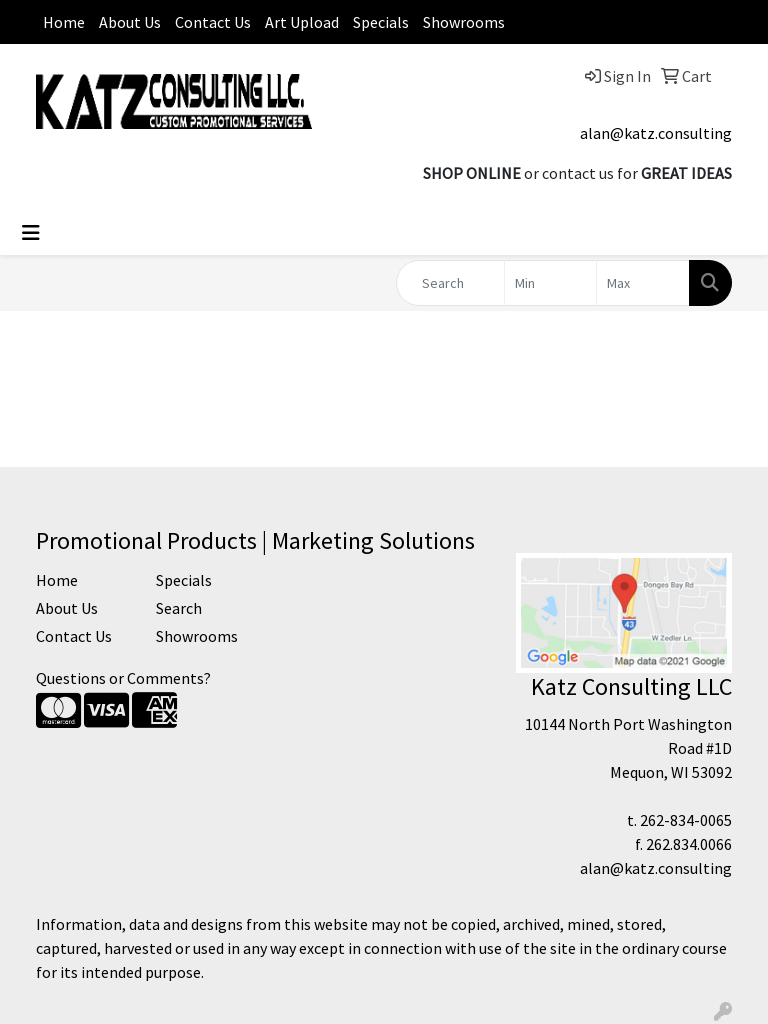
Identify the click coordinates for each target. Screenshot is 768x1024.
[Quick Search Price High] (643, 283)
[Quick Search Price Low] (551, 283)
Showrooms (464, 22)
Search (179, 608)
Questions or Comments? (123, 678)
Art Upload (302, 22)
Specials (381, 22)
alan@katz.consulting (656, 133)
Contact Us (213, 22)
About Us (130, 22)
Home (64, 22)
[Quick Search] (450, 283)
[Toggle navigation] (31, 233)
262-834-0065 (686, 820)
